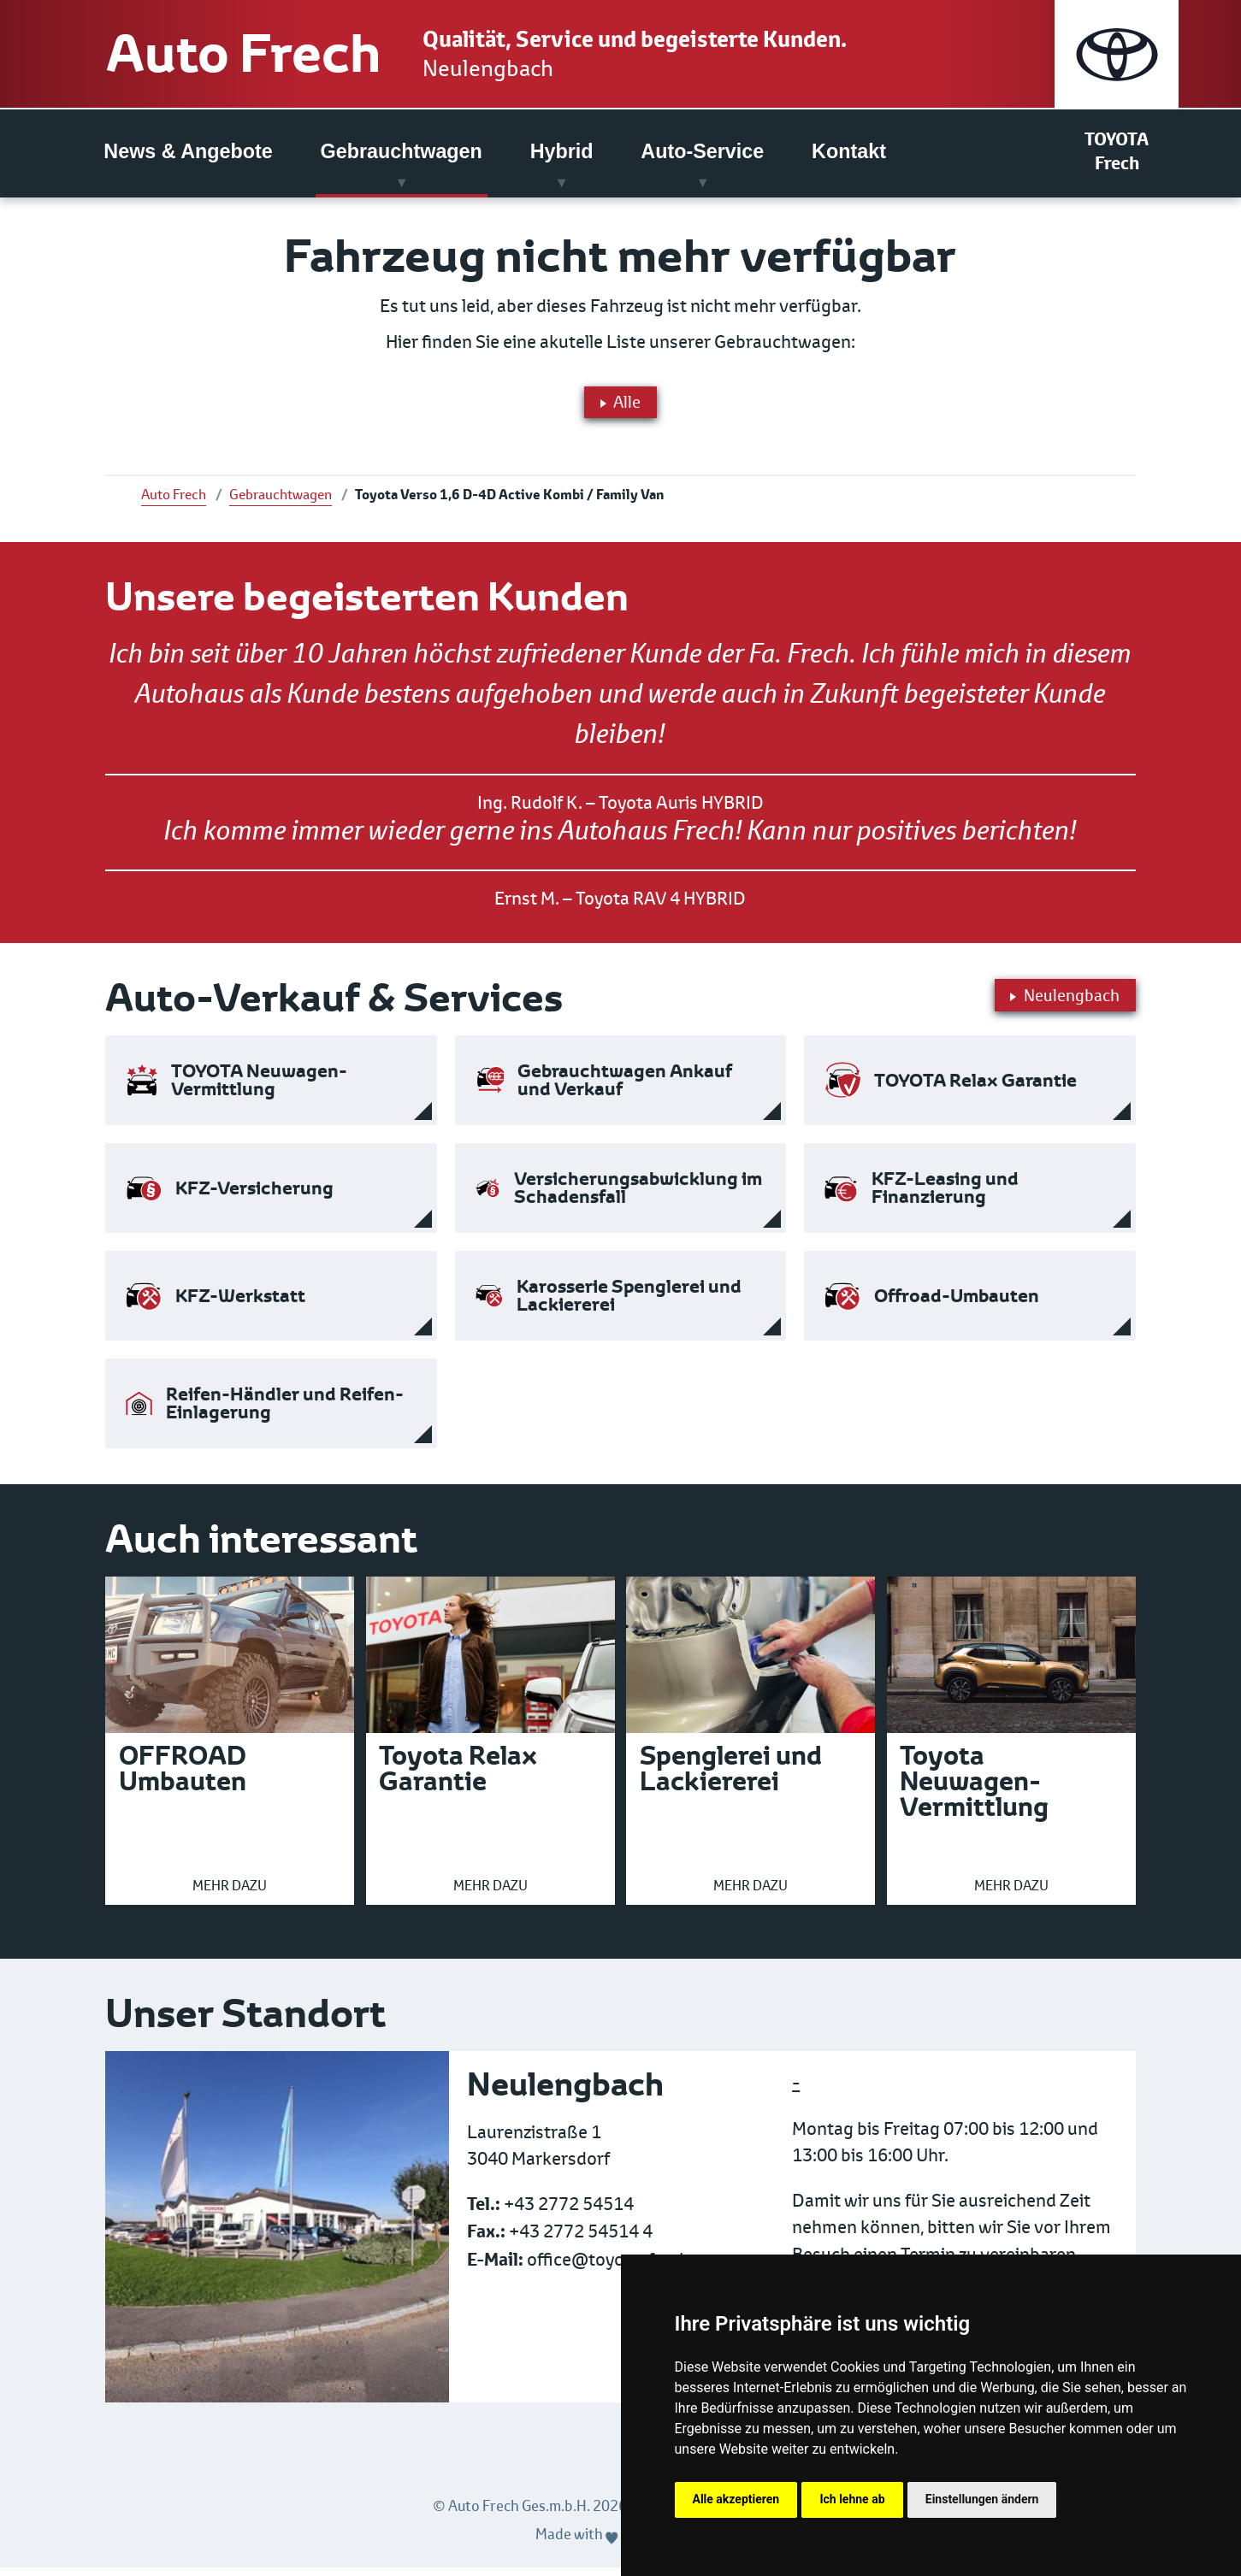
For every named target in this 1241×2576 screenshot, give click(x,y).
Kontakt (849, 153)
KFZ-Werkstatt (240, 1305)
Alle (620, 405)
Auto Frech (267, 55)
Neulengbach (547, 69)
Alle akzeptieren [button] (736, 2499)
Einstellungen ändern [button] (982, 2499)
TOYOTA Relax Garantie (975, 1090)
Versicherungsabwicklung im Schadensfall (638, 1197)
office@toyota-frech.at (618, 2268)
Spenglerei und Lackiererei (731, 1777)
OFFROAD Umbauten (182, 1777)
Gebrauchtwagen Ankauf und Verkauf (624, 1089)
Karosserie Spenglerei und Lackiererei (629, 1305)
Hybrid (562, 153)
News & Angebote (187, 153)
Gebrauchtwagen (401, 153)
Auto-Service (702, 153)
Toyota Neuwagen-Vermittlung (974, 1790)
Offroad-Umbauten (956, 1305)
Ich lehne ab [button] (851, 2499)
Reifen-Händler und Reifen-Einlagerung (285, 1412)
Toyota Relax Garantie (458, 1777)
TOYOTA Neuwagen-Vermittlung (259, 1089)
